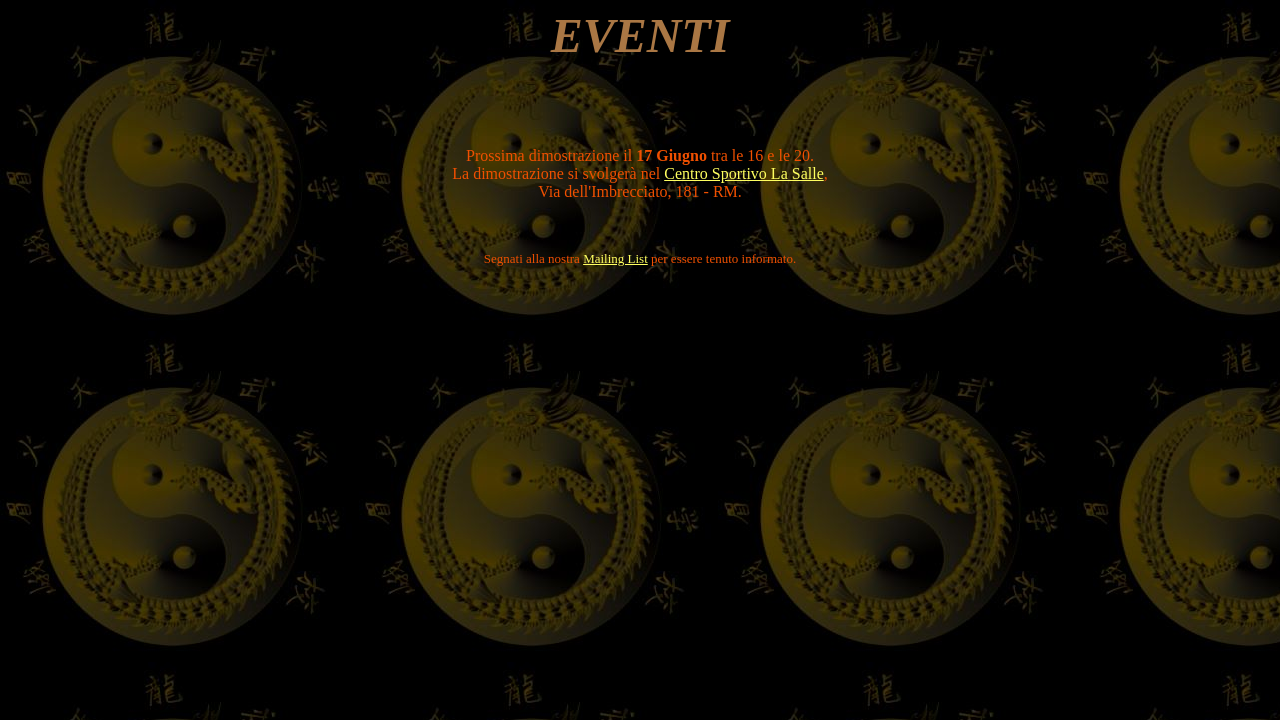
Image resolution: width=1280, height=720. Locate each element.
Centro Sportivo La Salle (744, 173)
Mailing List (615, 258)
